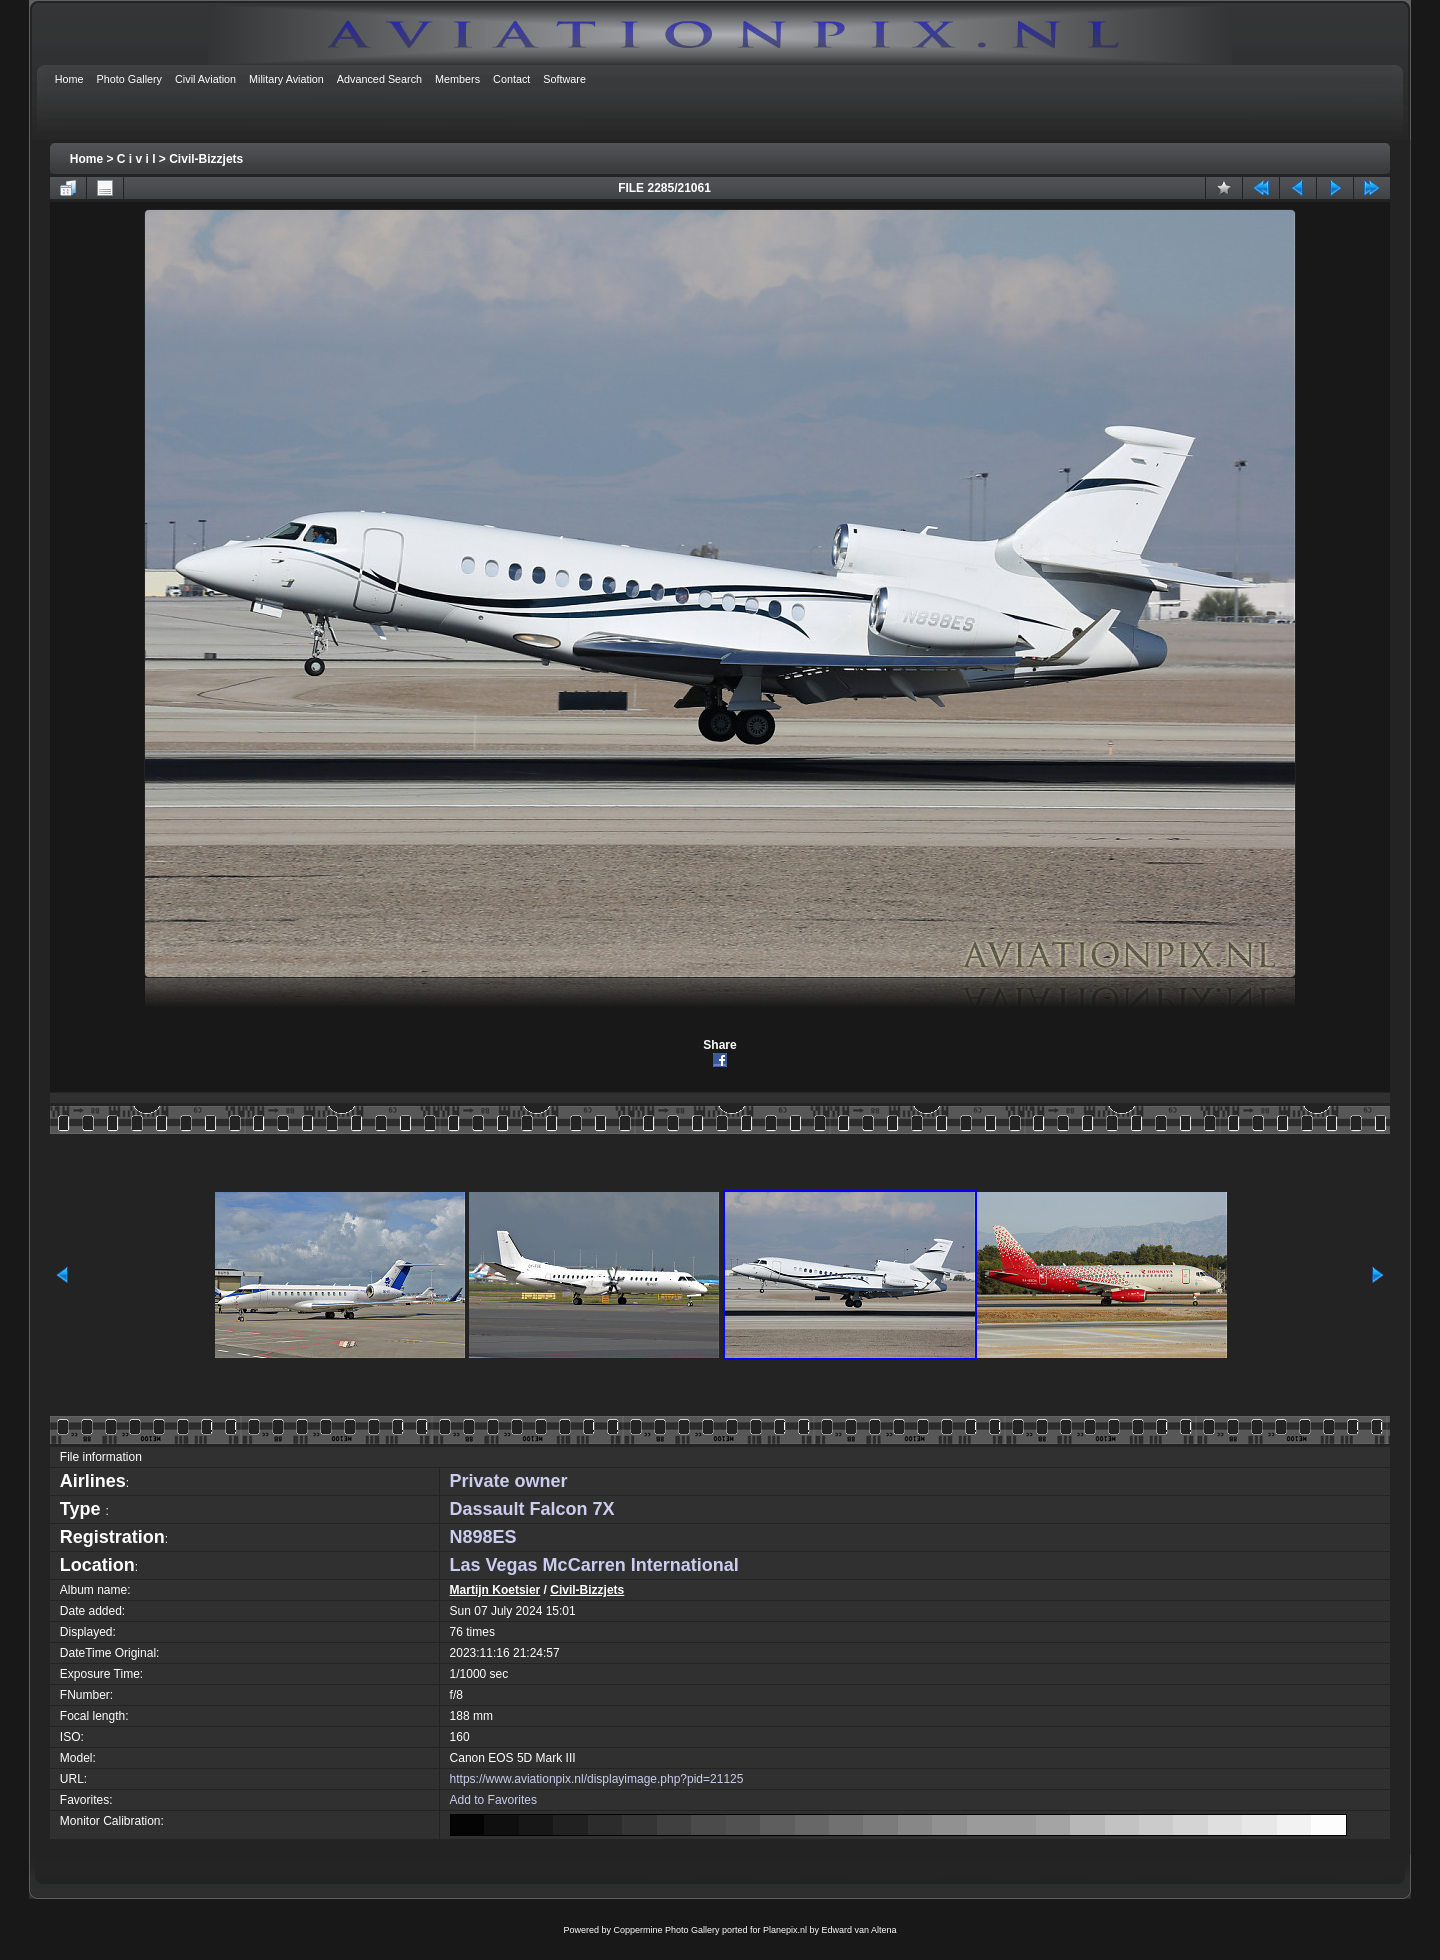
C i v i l (136, 159)
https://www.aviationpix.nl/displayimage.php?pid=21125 (597, 1779)
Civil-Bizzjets (206, 159)
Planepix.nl (785, 1930)
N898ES (483, 1537)
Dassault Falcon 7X (532, 1509)
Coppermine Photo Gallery (666, 1930)
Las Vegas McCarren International (594, 1565)
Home (86, 159)
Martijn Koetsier (495, 1590)
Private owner (509, 1481)
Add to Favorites (493, 1800)
